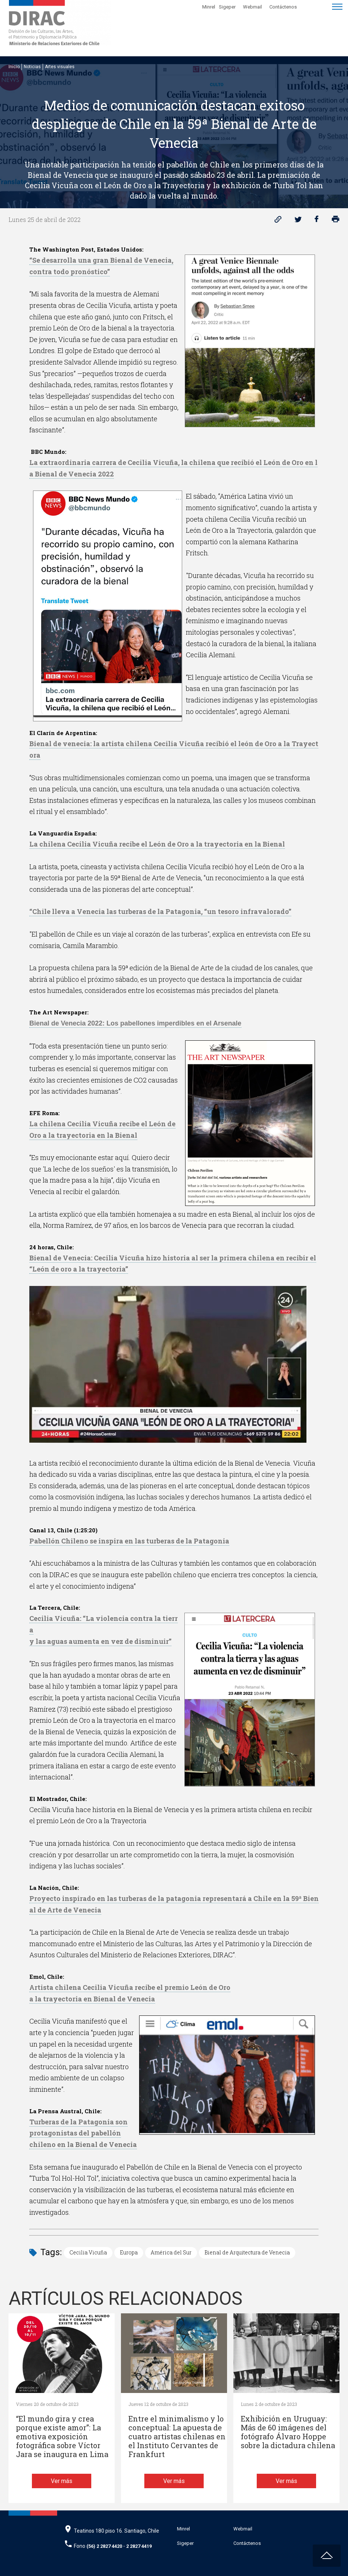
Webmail (252, 7)
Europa (129, 2252)
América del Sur (171, 2252)
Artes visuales (60, 66)
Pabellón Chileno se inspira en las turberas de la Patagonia (129, 1540)
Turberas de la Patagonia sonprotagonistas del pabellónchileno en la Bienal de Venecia (83, 2133)
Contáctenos (283, 7)
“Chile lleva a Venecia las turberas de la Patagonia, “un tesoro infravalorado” (160, 911)
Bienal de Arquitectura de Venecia (247, 2252)
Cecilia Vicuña (88, 2252)
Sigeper (227, 7)
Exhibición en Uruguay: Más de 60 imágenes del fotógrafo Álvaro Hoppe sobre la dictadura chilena (288, 2432)
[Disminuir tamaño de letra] (315, 5)
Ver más (61, 2480)
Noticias (32, 66)
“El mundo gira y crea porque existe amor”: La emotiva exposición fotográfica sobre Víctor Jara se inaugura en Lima (62, 2436)
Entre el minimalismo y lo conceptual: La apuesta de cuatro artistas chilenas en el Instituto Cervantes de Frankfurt (177, 2436)
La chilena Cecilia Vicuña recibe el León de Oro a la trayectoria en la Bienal (157, 844)
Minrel (208, 7)
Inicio (14, 66)
